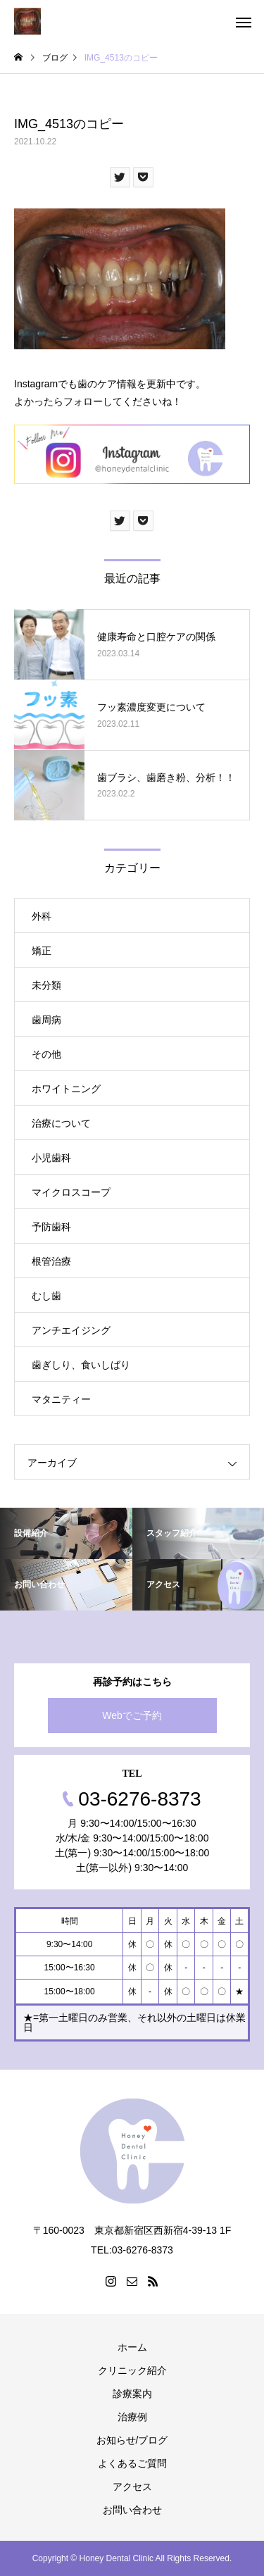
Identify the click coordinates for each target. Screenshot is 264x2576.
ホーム (132, 2347)
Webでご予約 (132, 1715)
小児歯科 (51, 1157)
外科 (41, 916)
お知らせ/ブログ (132, 2440)
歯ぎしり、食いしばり (81, 1364)
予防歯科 (51, 1226)
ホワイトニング (66, 1088)
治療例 (132, 2416)
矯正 (41, 950)
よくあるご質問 (132, 2463)
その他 (46, 1054)
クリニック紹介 (132, 2370)
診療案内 (132, 2393)
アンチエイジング (71, 1330)
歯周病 (46, 1019)
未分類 (46, 985)
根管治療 (51, 1261)
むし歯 (46, 1295)
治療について (61, 1123)
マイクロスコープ (71, 1192)
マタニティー (61, 1399)
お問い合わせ (132, 2509)
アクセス (132, 2486)
